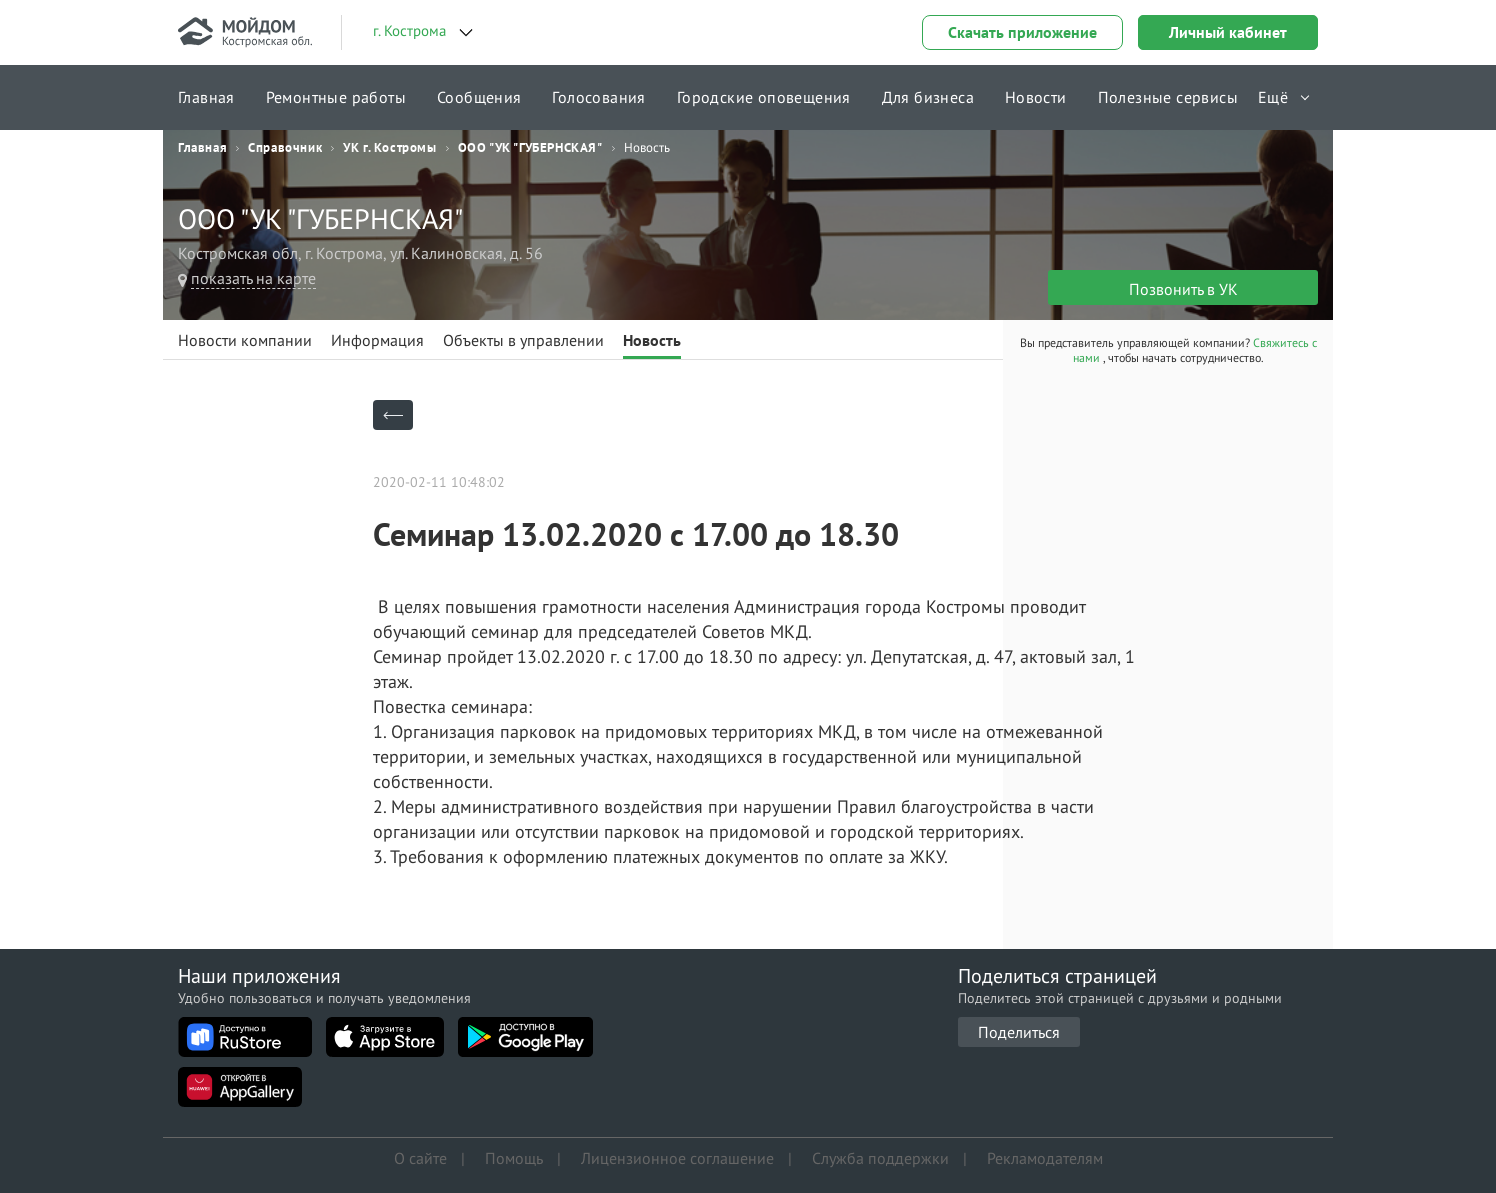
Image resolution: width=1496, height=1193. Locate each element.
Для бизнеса (928, 97)
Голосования (598, 97)
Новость (652, 340)
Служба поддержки (880, 1158)
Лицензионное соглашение (677, 1158)
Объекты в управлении (523, 340)
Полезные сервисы (1168, 97)
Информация (377, 340)
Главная (206, 97)
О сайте (420, 1158)
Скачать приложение (1022, 32)
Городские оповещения (764, 97)
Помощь (514, 1158)
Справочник (285, 148)
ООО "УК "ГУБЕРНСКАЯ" (530, 148)
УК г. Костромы (389, 148)
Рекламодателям (1045, 1158)
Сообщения (479, 97)
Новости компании (245, 340)
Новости (1036, 97)
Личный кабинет (1228, 32)
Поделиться (1019, 1032)
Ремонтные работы (336, 97)
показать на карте (253, 278)
